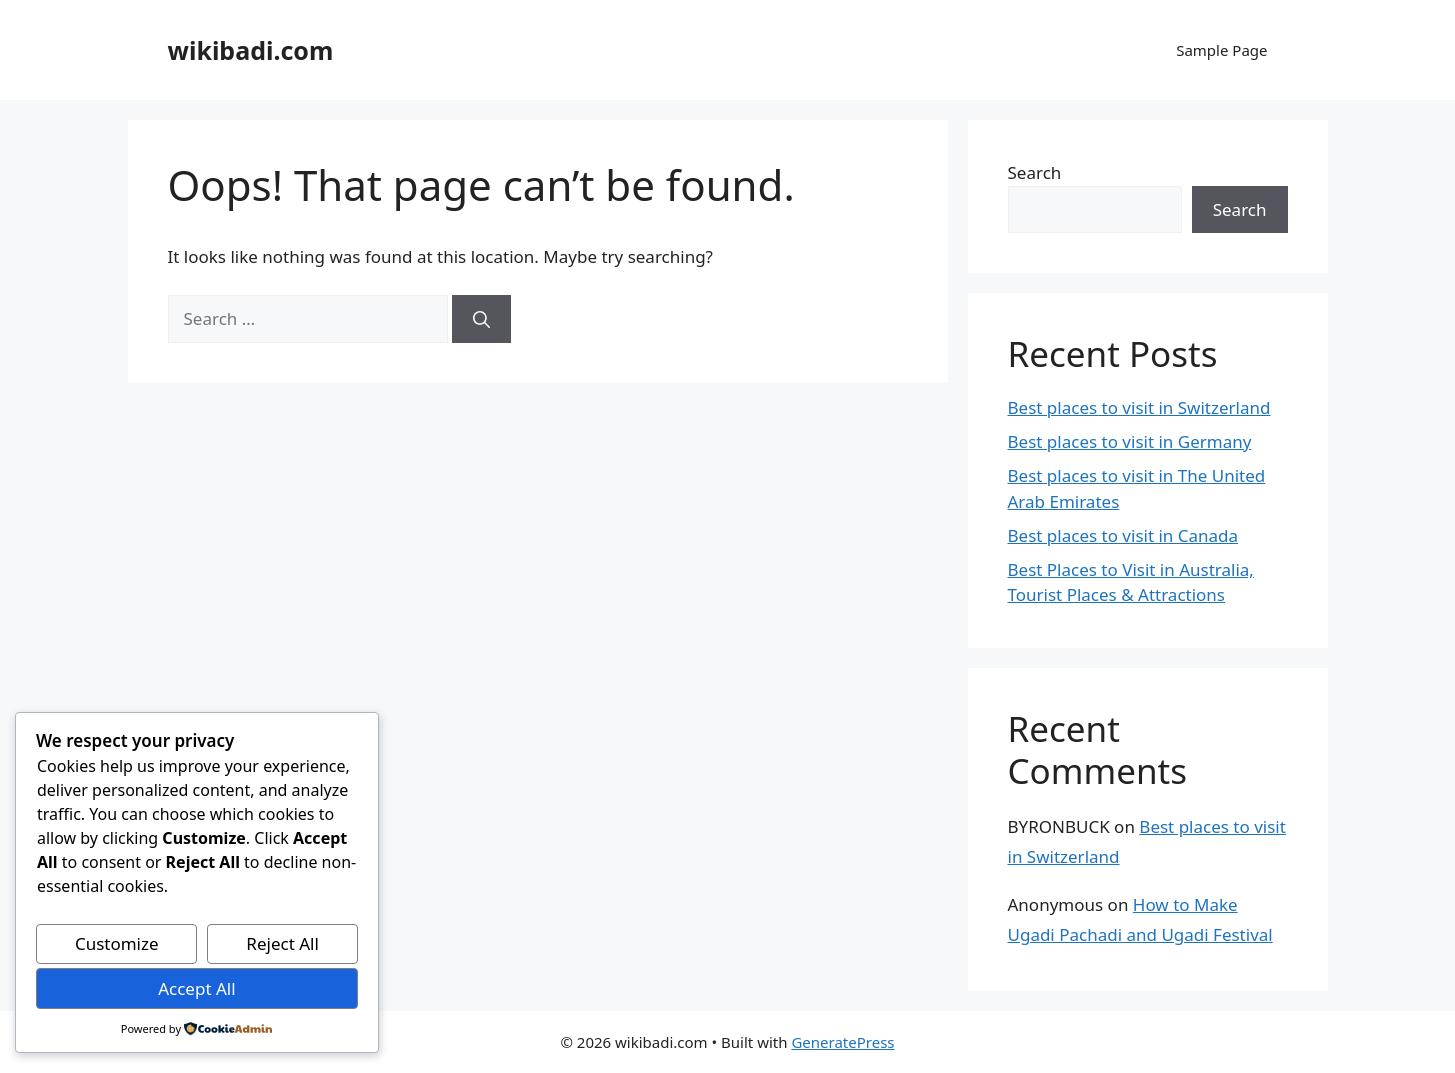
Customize (117, 943)
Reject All (282, 943)
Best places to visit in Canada (1123, 535)
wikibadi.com (251, 50)
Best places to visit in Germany (1130, 441)
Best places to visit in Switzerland (1139, 407)
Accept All (196, 988)
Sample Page (1221, 50)
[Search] (481, 319)
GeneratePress (842, 1042)
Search (1035, 172)
